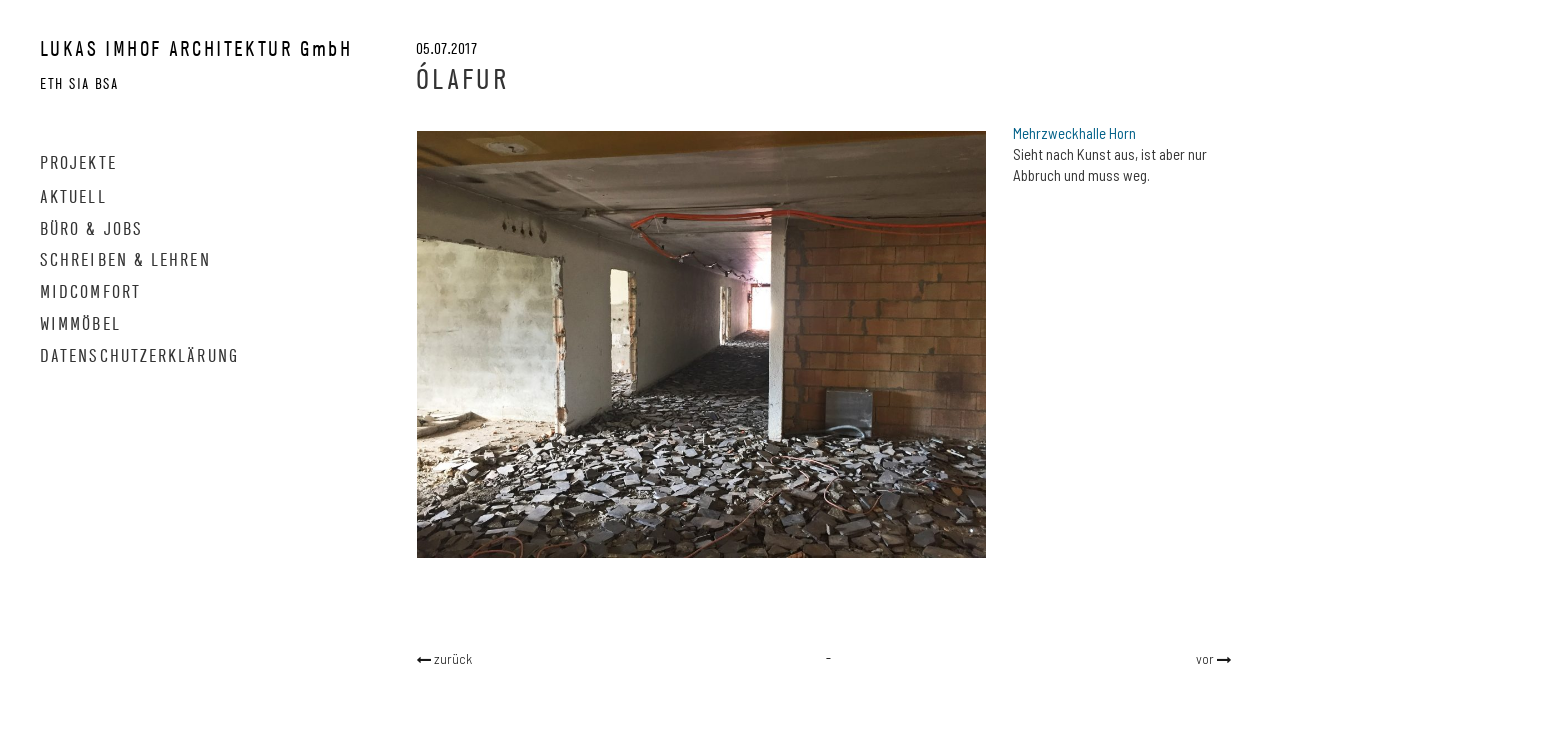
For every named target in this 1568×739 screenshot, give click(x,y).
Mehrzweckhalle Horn (1074, 133)
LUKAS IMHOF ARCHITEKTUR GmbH (196, 48)
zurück (451, 658)
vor (1206, 658)
